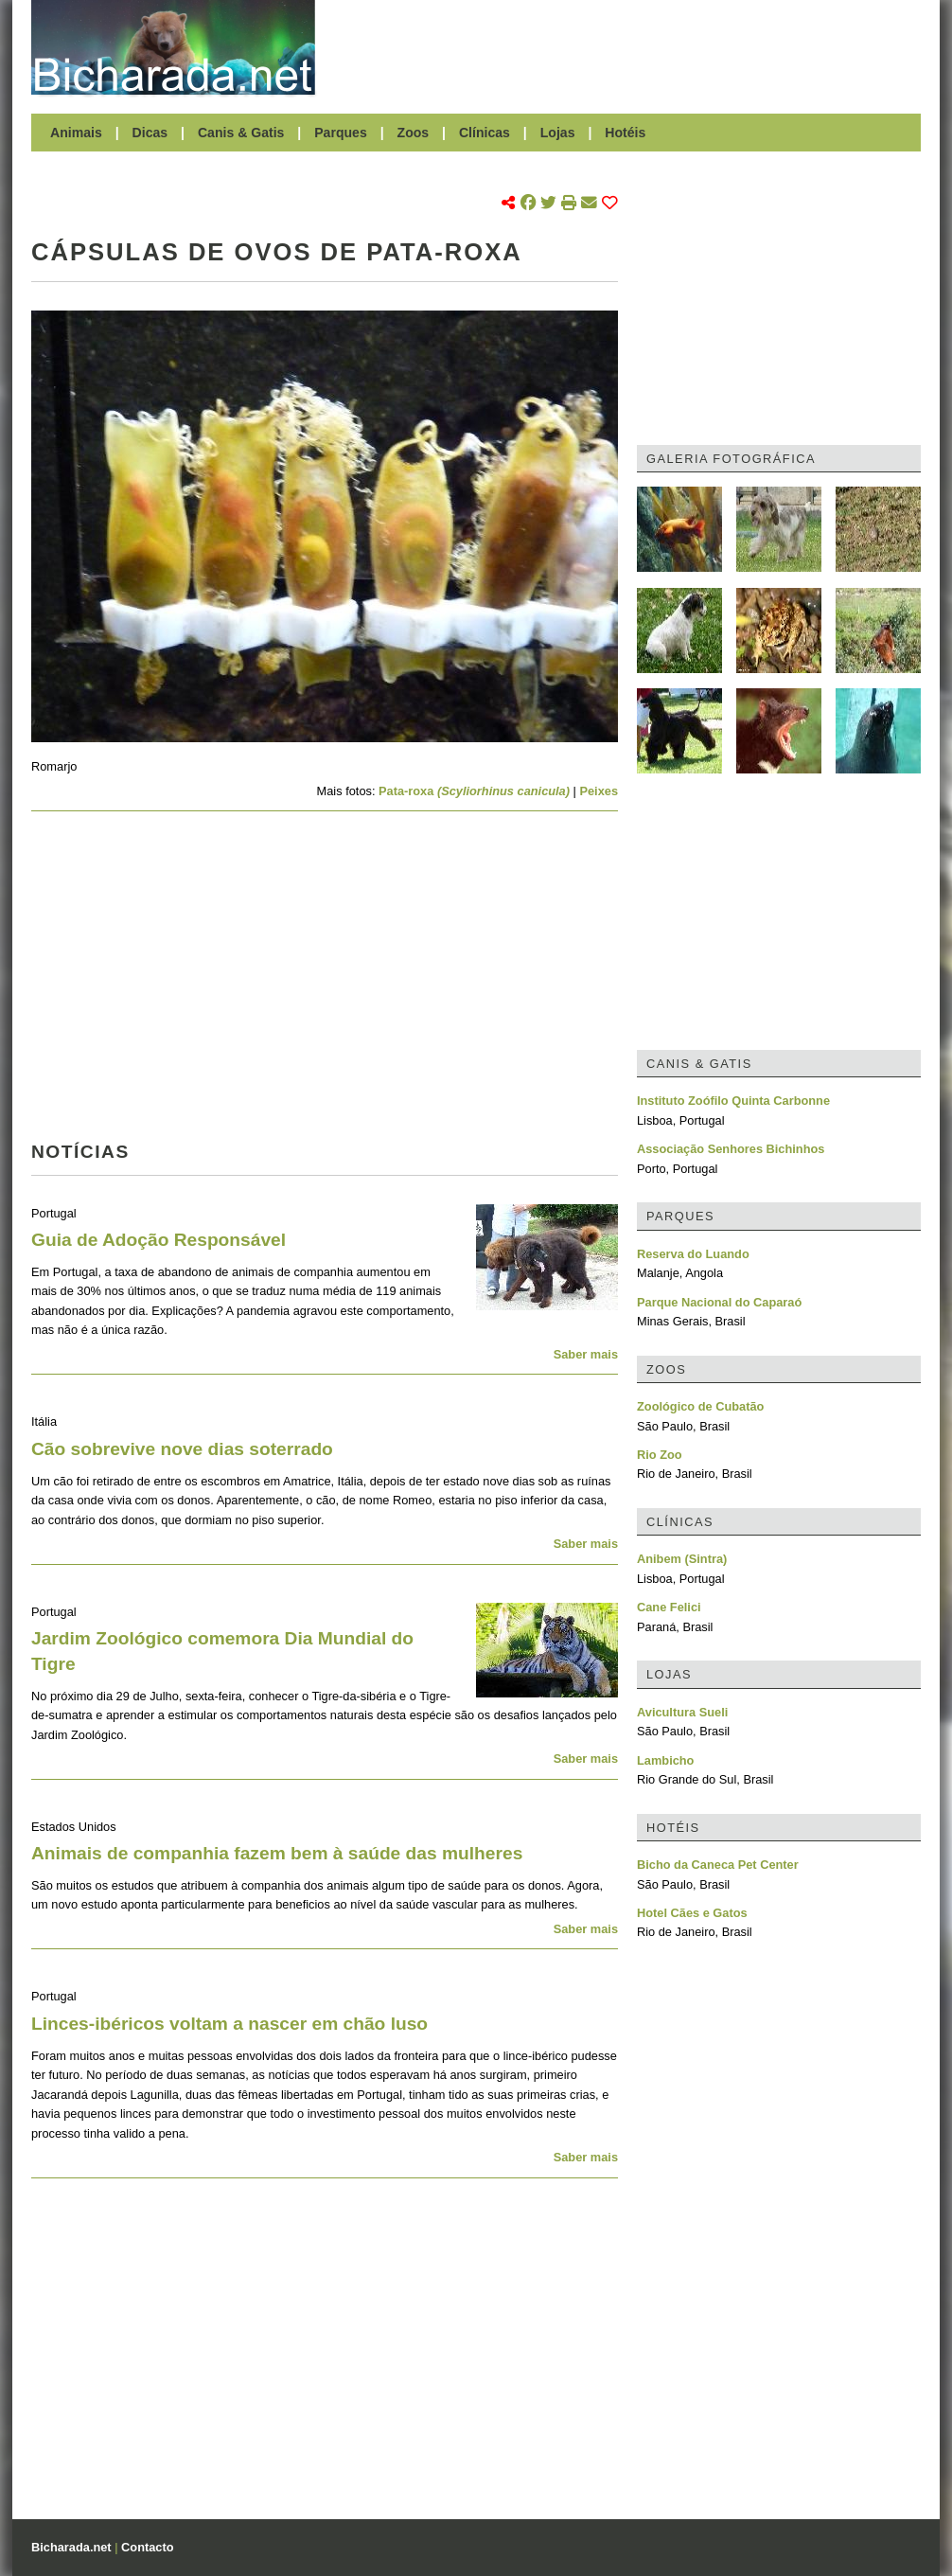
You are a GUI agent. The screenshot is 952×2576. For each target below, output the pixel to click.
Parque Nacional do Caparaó (719, 1302)
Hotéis (625, 132)
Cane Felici (669, 1607)
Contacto (147, 2547)
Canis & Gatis (241, 132)
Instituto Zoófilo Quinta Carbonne (733, 1100)
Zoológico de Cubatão (700, 1406)
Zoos (413, 132)
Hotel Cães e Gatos (692, 1913)
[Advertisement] (627, 47)
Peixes (598, 791)
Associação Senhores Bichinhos (730, 1149)
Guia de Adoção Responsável (158, 1240)
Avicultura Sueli (682, 1712)
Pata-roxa (474, 791)
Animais (76, 132)
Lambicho (665, 1760)
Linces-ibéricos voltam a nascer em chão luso (229, 2024)
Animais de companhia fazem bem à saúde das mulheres (276, 1853)
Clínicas (484, 132)
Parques (340, 132)
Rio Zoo (659, 1455)
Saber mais (586, 1354)
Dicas (150, 132)
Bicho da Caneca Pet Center (718, 1864)
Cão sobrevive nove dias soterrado (182, 1449)
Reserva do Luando (693, 1254)
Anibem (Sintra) (682, 1559)
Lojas (557, 132)
